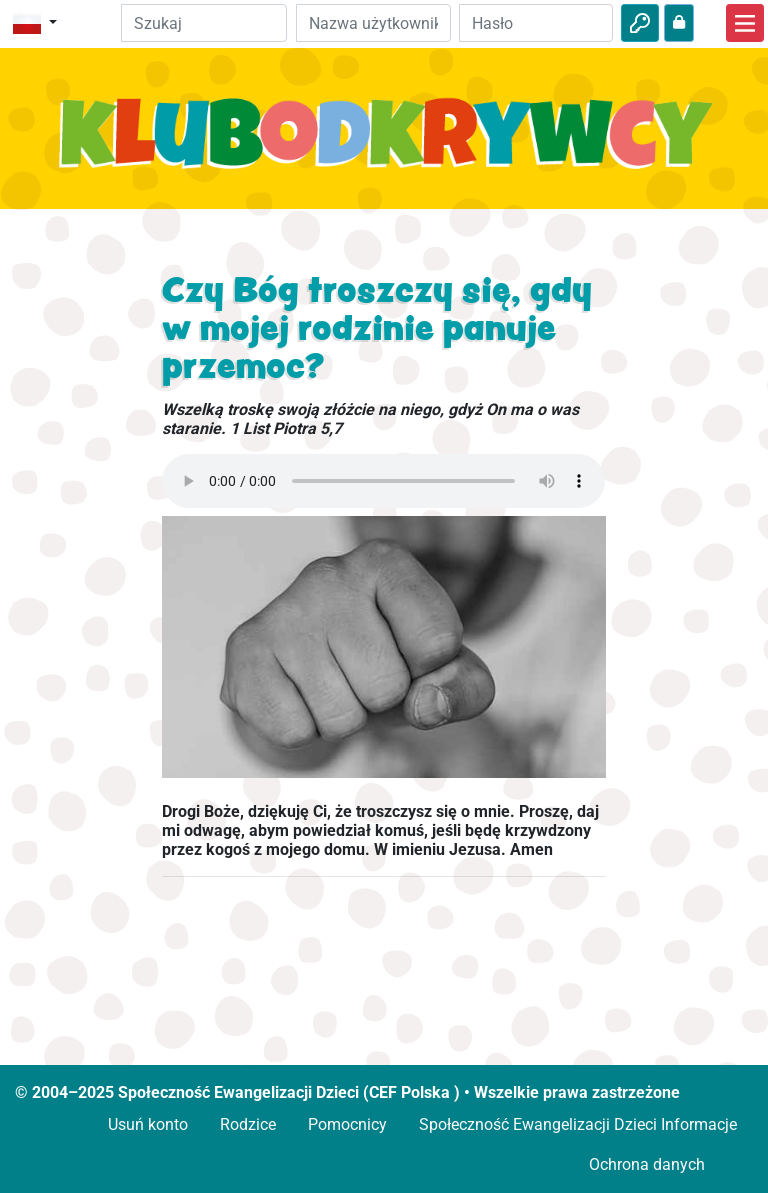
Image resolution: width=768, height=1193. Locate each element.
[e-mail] (373, 23)
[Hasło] (536, 23)
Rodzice (248, 1124)
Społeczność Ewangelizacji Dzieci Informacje (578, 1124)
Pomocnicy (347, 1124)
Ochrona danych (647, 1164)
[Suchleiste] (204, 23)
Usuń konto (148, 1124)
